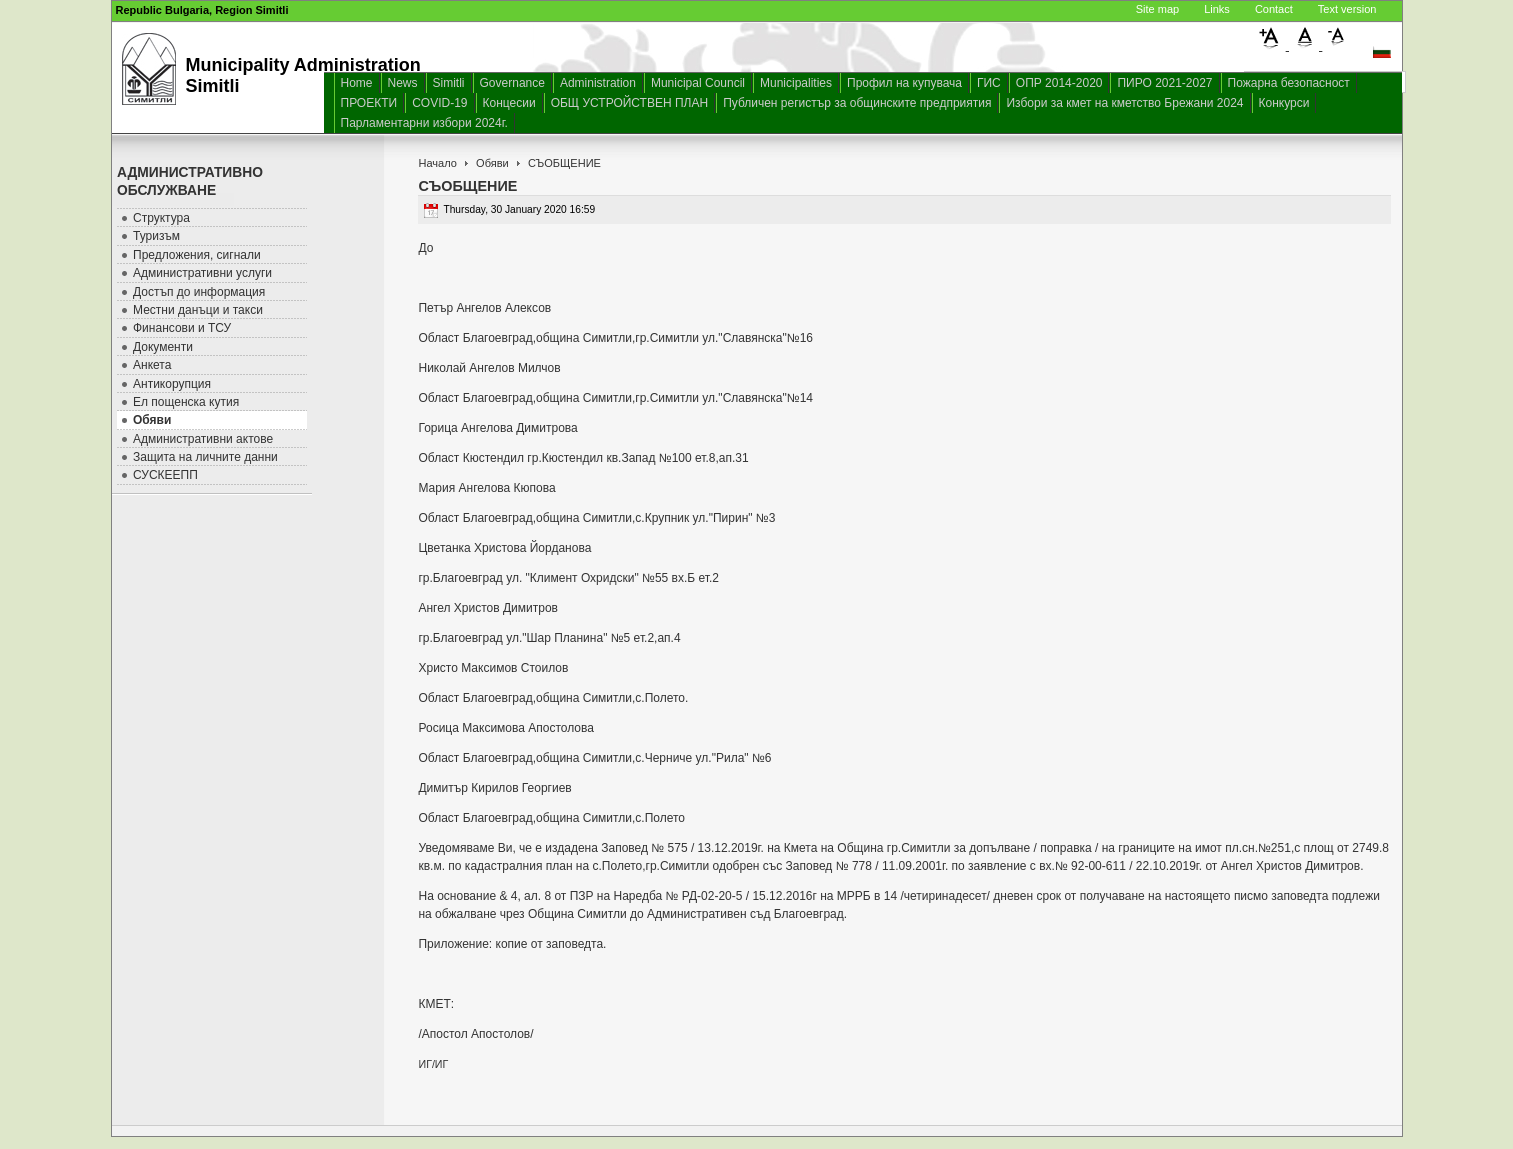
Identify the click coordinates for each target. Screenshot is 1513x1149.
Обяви (492, 163)
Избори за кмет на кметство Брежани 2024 (1124, 103)
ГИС (989, 83)
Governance (512, 83)
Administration (598, 83)
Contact (1274, 9)
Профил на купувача (904, 83)
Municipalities (796, 83)
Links (1217, 9)
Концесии (509, 103)
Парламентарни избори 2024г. (424, 123)
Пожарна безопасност (1289, 83)
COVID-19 (439, 103)
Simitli (449, 83)
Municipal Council (698, 83)
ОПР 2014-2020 (1059, 83)
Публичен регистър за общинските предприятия (857, 103)
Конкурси (1284, 103)
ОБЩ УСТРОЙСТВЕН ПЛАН (630, 103)
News (403, 83)
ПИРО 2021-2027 (1164, 83)
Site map (1157, 9)
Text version (1347, 9)
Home (357, 83)
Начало (437, 163)
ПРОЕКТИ (369, 103)
